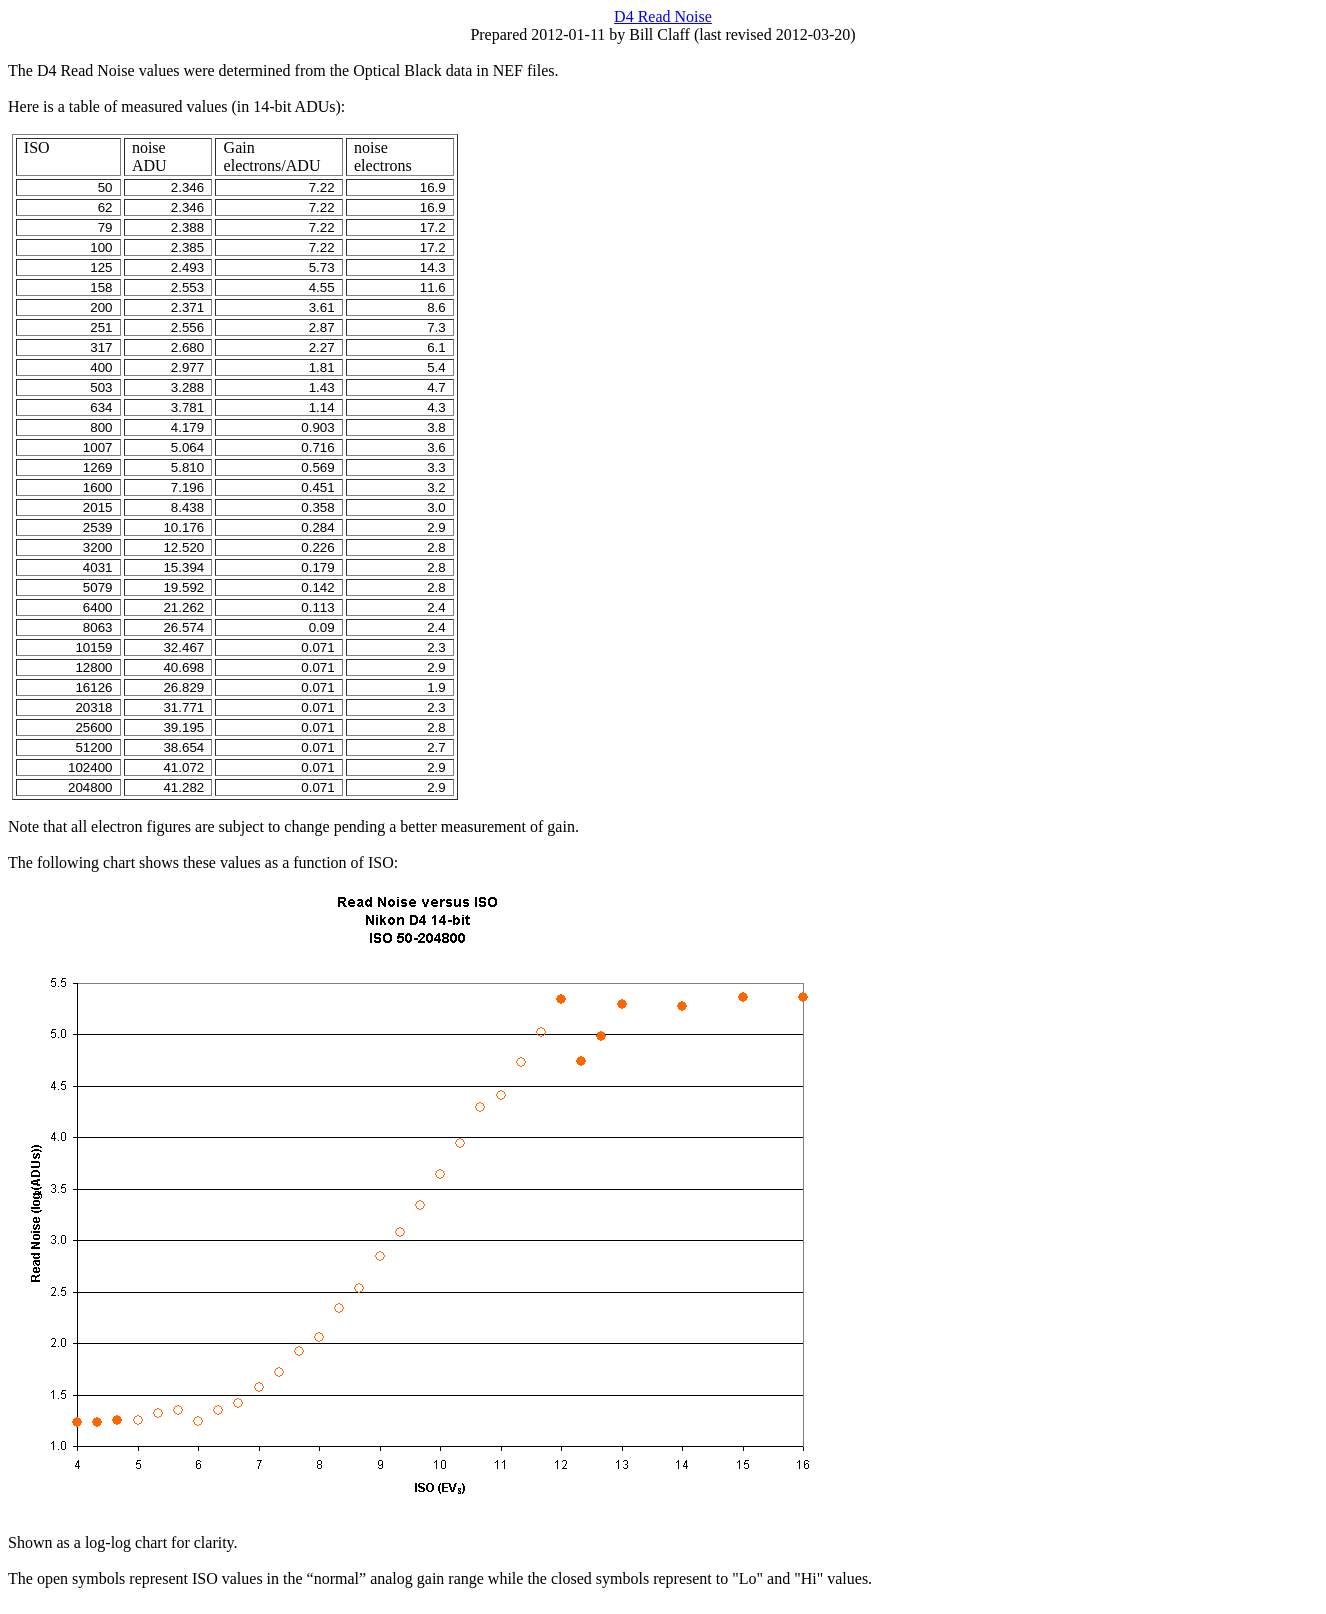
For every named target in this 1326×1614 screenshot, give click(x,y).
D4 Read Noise (663, 16)
